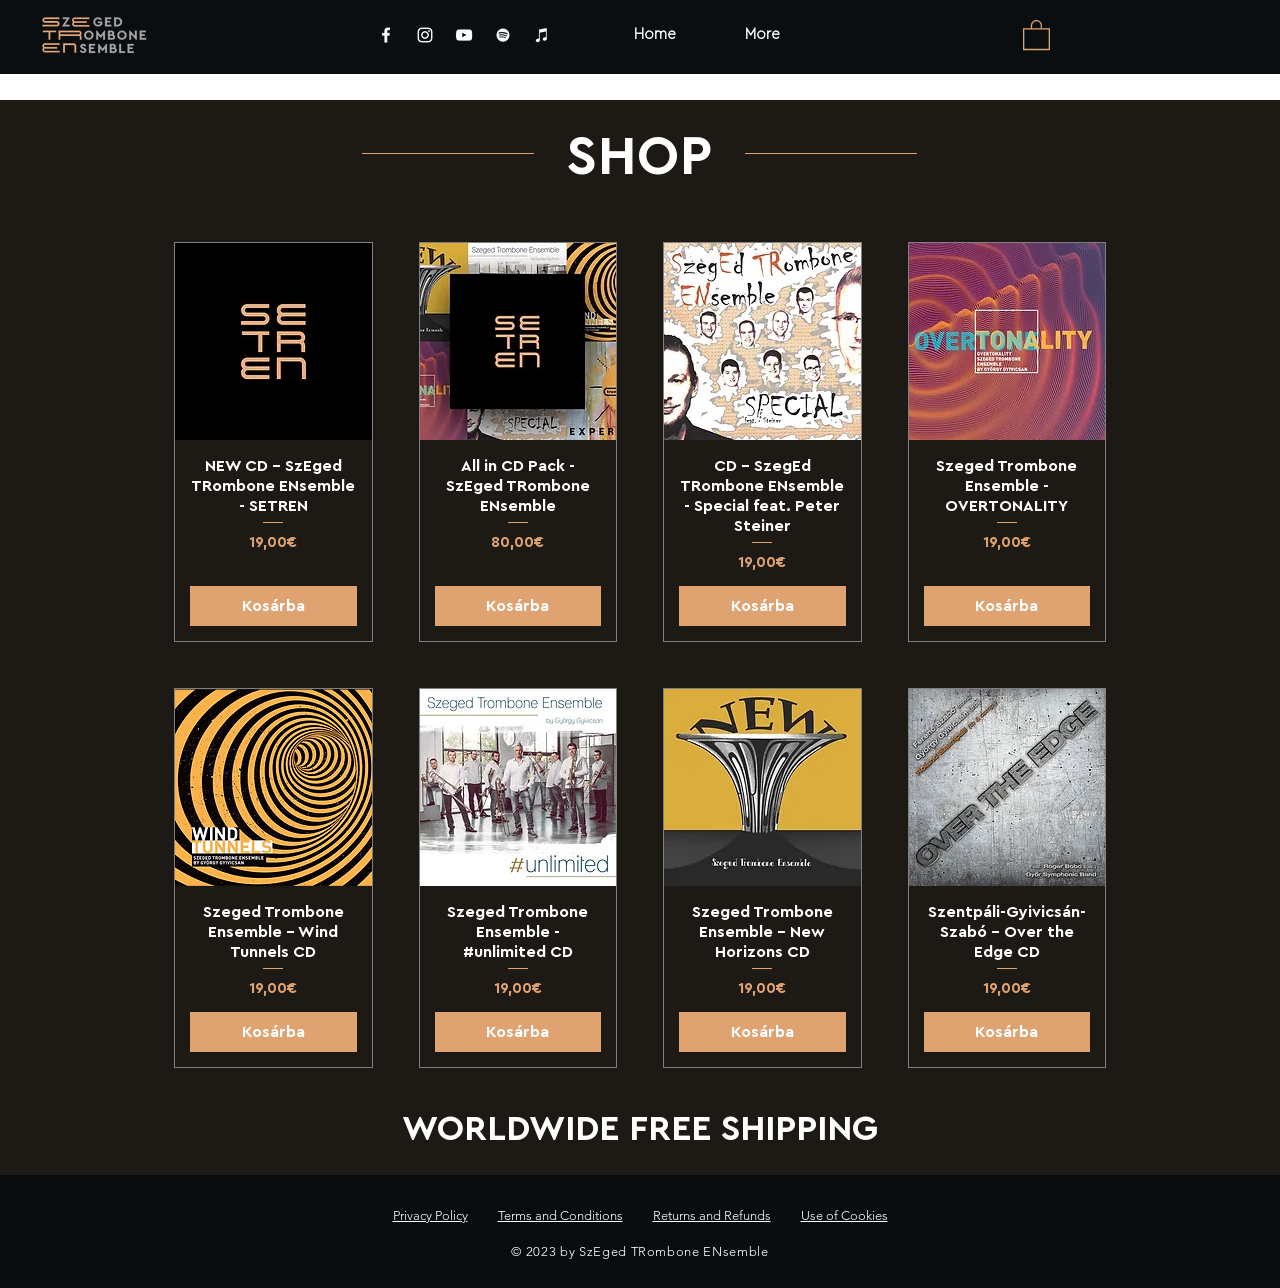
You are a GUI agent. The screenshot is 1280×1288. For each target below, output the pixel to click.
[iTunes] (542, 35)
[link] (1036, 34)
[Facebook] (386, 35)
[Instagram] (425, 35)
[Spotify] (503, 35)
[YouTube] (464, 35)
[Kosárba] (273, 606)
